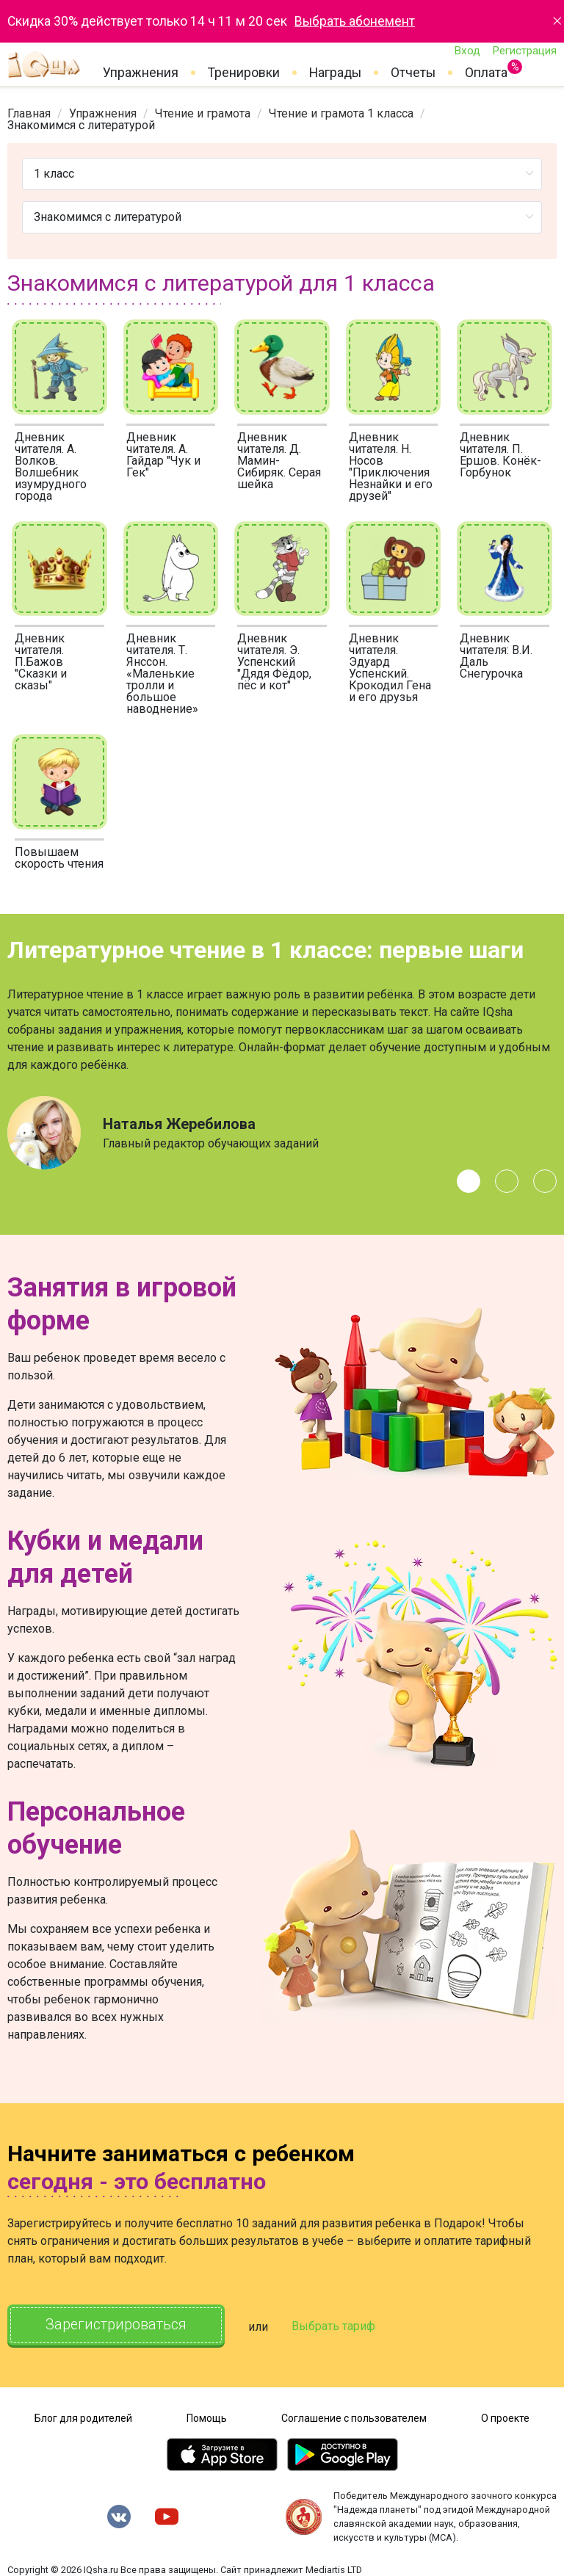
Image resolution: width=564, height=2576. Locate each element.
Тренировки (244, 72)
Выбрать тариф (335, 2327)
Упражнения (140, 72)
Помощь (207, 2417)
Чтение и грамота (202, 113)
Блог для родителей (83, 2417)
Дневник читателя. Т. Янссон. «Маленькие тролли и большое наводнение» (162, 673)
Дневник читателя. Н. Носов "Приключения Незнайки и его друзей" (391, 466)
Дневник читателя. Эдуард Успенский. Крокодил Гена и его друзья (390, 667)
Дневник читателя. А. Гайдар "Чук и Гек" (163, 454)
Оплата (486, 69)
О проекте (505, 2417)
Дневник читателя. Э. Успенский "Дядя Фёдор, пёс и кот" (274, 661)
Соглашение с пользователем (354, 2417)
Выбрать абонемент (354, 21)
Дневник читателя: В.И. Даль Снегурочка (496, 656)
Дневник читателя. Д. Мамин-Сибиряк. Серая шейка (279, 460)
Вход (467, 50)
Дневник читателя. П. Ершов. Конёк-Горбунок (500, 454)
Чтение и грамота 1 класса (341, 113)
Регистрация (524, 50)
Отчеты (413, 72)
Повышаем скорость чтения (59, 858)
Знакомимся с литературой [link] (81, 125)
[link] (29, 113)
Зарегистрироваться (117, 2325)
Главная (29, 113)
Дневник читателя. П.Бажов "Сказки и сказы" (41, 661)
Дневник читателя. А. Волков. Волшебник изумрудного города (51, 466)
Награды (335, 72)
